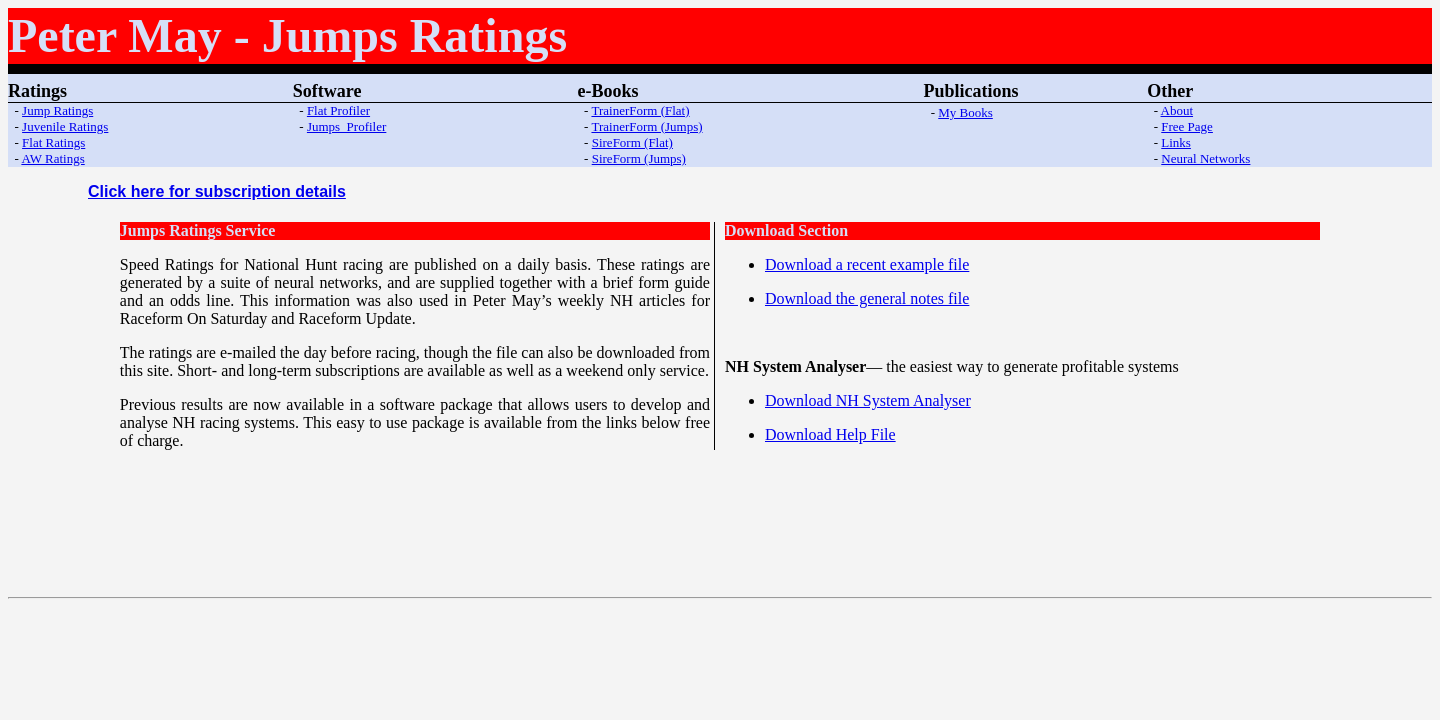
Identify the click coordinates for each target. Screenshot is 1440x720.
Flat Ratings (53, 142)
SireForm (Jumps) (639, 158)
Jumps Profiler (346, 126)
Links (1176, 142)
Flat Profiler (338, 110)
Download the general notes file (867, 298)
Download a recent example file (867, 264)
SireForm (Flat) (632, 142)
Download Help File (830, 434)
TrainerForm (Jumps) (646, 126)
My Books (965, 112)
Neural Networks (1205, 158)
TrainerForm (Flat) (640, 110)
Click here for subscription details (217, 191)
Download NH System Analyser (868, 400)
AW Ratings (52, 158)
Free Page (1187, 126)
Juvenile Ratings (65, 126)
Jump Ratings (57, 110)
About (1177, 110)
